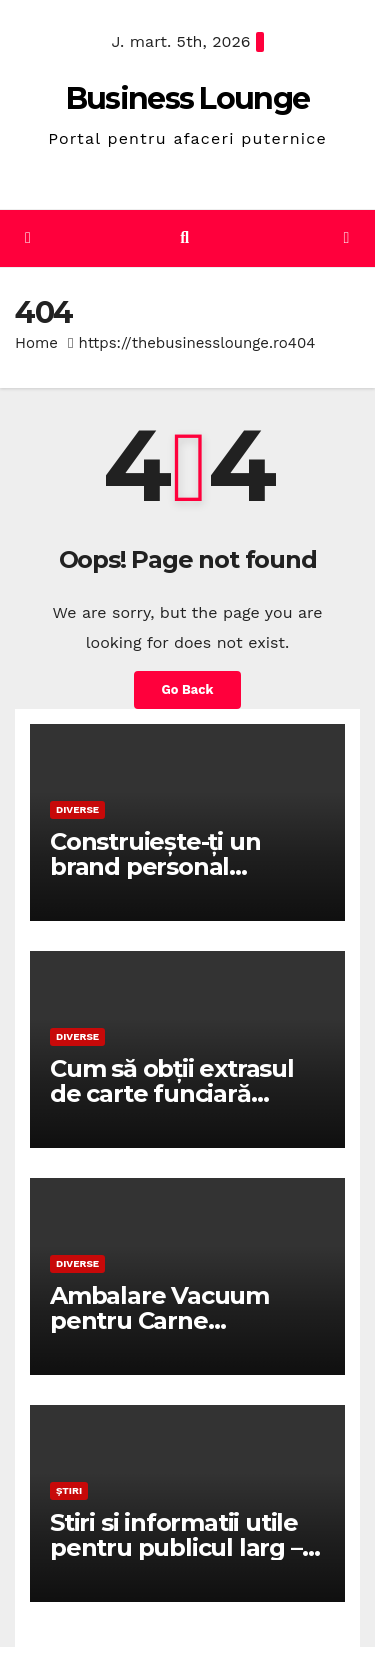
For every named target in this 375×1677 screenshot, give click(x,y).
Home (36, 343)
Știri (69, 1490)
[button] (184, 237)
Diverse (77, 809)
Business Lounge (188, 98)
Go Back (188, 689)
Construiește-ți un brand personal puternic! (155, 866)
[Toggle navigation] (346, 238)
